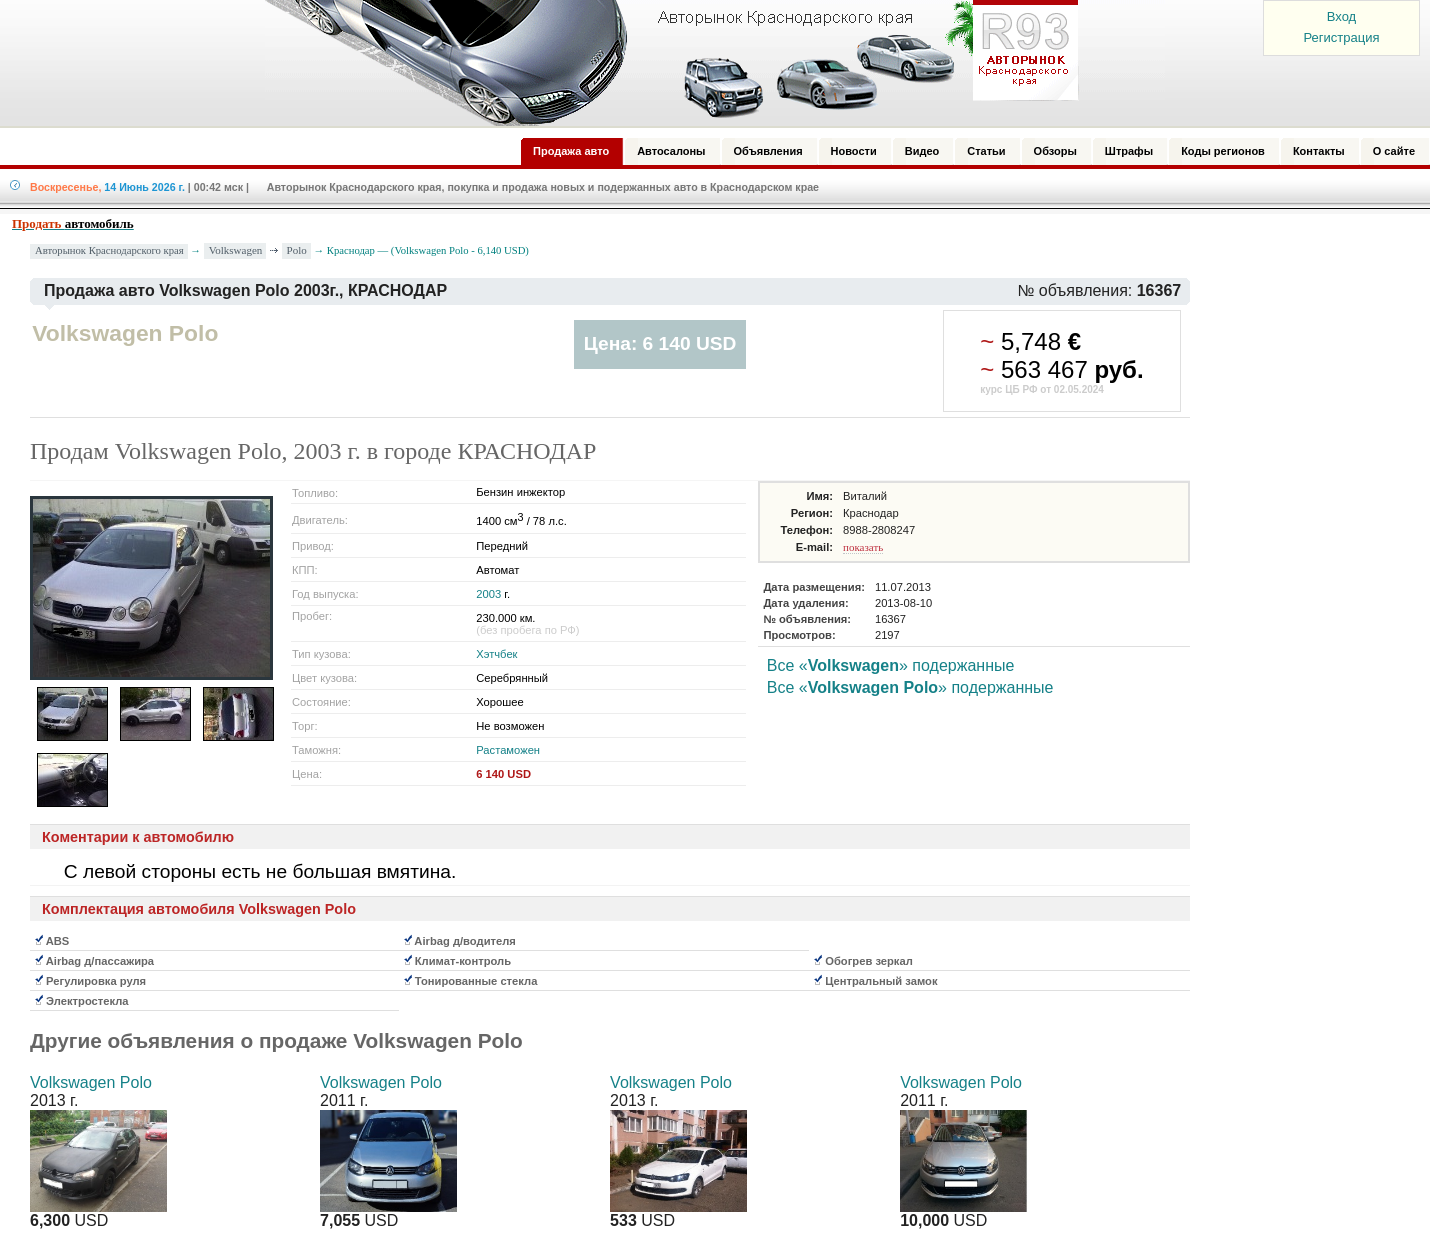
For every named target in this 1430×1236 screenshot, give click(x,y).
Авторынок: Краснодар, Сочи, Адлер (665, 63)
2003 (488, 594)
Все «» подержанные (891, 665)
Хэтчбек (496, 654)
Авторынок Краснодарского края (109, 250)
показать (863, 547)
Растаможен (508, 750)
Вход (1341, 16)
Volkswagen (236, 250)
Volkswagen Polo (91, 1082)
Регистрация (1342, 37)
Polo (297, 250)
